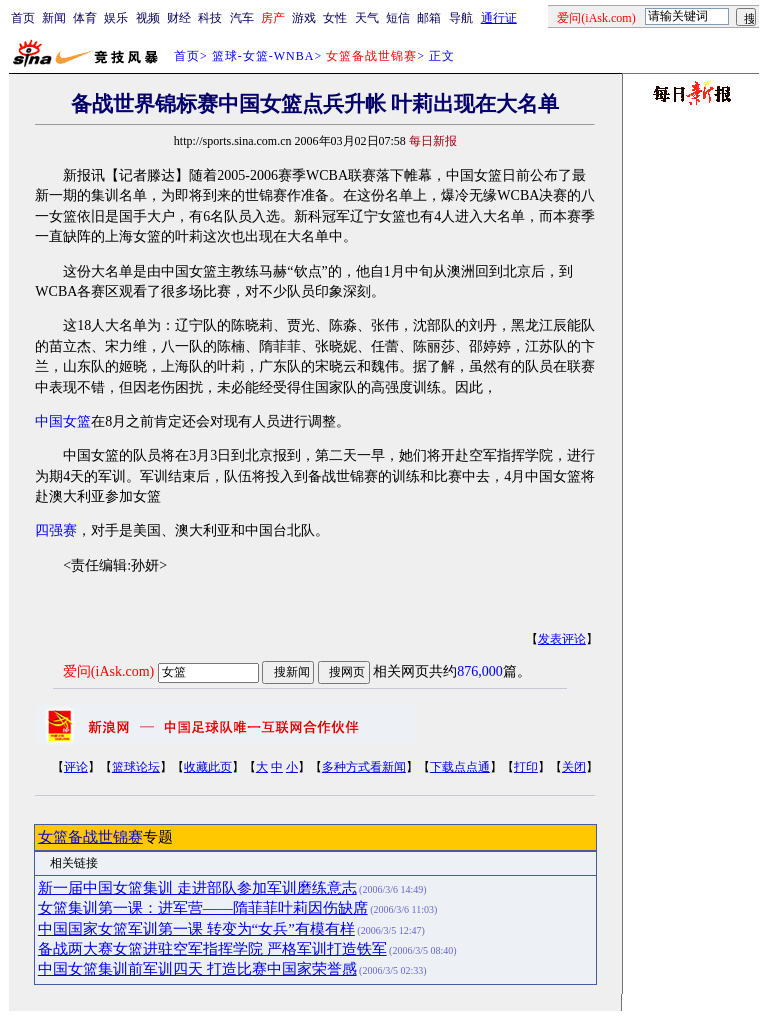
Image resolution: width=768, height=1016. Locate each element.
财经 (179, 18)
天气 (367, 18)
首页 (23, 18)
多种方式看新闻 (364, 767)
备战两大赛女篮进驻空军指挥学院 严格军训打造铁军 (212, 949)
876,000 (480, 671)
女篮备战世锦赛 (90, 837)
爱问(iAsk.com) (108, 671)
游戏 (304, 18)
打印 (526, 767)
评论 (76, 767)
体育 (85, 18)
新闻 (54, 18)
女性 (335, 18)
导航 (461, 18)
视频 (148, 18)
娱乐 (116, 18)
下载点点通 (460, 767)
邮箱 (429, 18)
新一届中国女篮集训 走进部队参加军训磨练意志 (197, 888)
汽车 (242, 18)
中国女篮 (63, 421)
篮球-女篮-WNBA (263, 56)
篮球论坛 (136, 767)
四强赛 (56, 530)
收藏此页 (208, 767)
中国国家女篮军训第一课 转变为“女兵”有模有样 (196, 929)
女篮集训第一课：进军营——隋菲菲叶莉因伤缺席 (203, 908)
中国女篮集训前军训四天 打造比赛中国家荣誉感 (197, 969)
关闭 (574, 767)
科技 (210, 18)
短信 (398, 18)
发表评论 (562, 639)
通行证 (499, 18)
